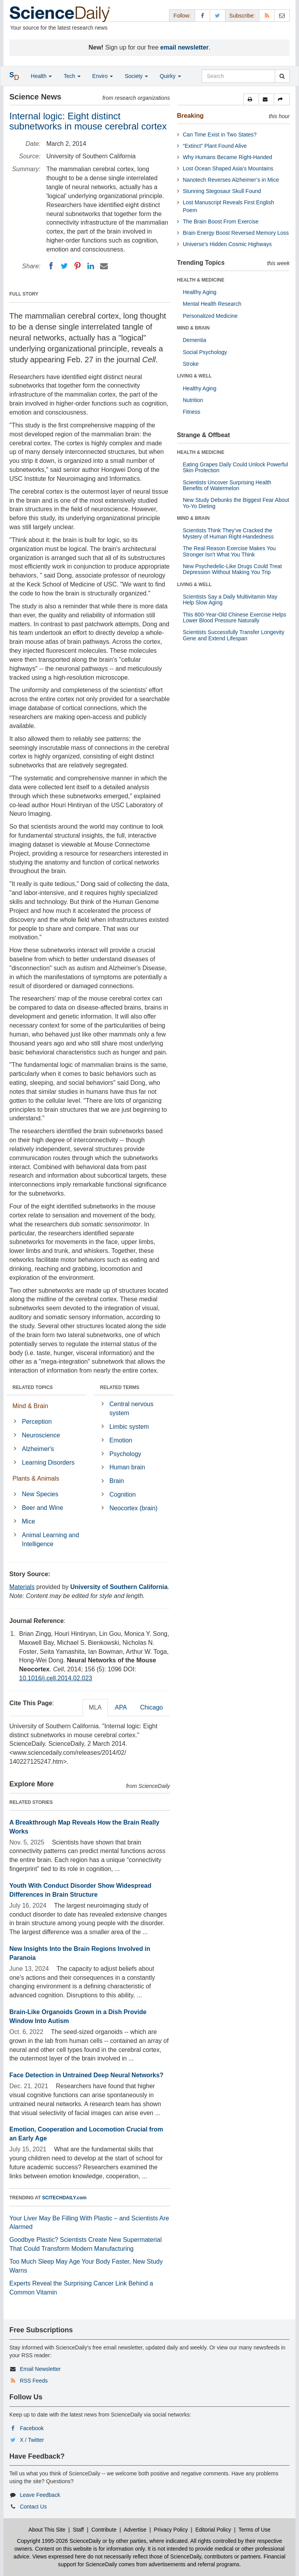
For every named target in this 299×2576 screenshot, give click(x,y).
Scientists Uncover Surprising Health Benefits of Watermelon (227, 485)
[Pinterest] (77, 266)
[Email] (104, 266)
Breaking (190, 115)
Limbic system (129, 1426)
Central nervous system (131, 1408)
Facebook (32, 2428)
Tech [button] (71, 76)
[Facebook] (51, 266)
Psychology (125, 1454)
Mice (28, 1521)
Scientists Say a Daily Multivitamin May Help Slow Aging (230, 600)
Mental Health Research (212, 304)
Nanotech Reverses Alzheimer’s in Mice (231, 180)
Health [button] (41, 76)
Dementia (194, 340)
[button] (251, 99)
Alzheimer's (38, 1449)
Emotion (120, 1440)
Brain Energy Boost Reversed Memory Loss (236, 233)
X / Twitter (32, 2440)
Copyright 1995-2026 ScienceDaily (59, 2541)
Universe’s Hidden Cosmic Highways (227, 244)
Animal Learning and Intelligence (50, 1539)
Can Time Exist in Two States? (220, 134)
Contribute (104, 2529)
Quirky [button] (170, 76)
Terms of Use (254, 2529)
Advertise (135, 2529)
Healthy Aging (199, 292)
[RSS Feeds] (266, 15)
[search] (282, 76)
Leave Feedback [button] (40, 2495)
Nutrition (193, 400)
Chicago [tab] (151, 1707)
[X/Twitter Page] (217, 15)
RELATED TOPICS (32, 1387)
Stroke (191, 364)
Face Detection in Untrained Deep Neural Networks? (86, 2075)
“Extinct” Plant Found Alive (215, 146)
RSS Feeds (34, 2381)
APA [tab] (121, 1707)
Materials (22, 1587)
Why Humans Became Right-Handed (228, 157)
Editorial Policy (213, 2529)
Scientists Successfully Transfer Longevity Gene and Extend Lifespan (234, 635)
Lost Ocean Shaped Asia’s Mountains (228, 168)
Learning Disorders (48, 1462)
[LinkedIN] (90, 266)
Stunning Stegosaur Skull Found (222, 191)
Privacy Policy (171, 2529)
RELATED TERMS (119, 1387)
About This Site (46, 2529)
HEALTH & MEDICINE (201, 280)
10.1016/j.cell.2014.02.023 (55, 1678)
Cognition (122, 1494)
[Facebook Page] (202, 15)
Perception (37, 1421)
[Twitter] (64, 266)
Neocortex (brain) (133, 1508)
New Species (40, 1494)
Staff (78, 2529)
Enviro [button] (102, 76)
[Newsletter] (282, 15)
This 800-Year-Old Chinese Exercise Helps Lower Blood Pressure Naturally (235, 617)
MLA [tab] (95, 1707)
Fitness (192, 412)
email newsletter (184, 47)
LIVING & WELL (194, 376)
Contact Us (33, 2506)
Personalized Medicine (210, 316)
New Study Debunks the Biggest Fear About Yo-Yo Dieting (236, 503)
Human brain (127, 1467)
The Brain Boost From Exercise (221, 221)
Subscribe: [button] (242, 15)
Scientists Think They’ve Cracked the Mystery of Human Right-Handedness (228, 533)
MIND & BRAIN (193, 328)
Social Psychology (205, 352)
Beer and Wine (42, 1507)
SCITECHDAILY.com (64, 2197)
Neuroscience (41, 1435)
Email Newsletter (40, 2369)
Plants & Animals (35, 1478)
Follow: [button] (181, 15)
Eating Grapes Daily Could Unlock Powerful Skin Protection (235, 467)
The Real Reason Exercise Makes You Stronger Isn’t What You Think (229, 551)
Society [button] (136, 76)
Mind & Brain (30, 1406)
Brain (116, 1481)
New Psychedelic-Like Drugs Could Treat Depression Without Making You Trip (232, 569)
